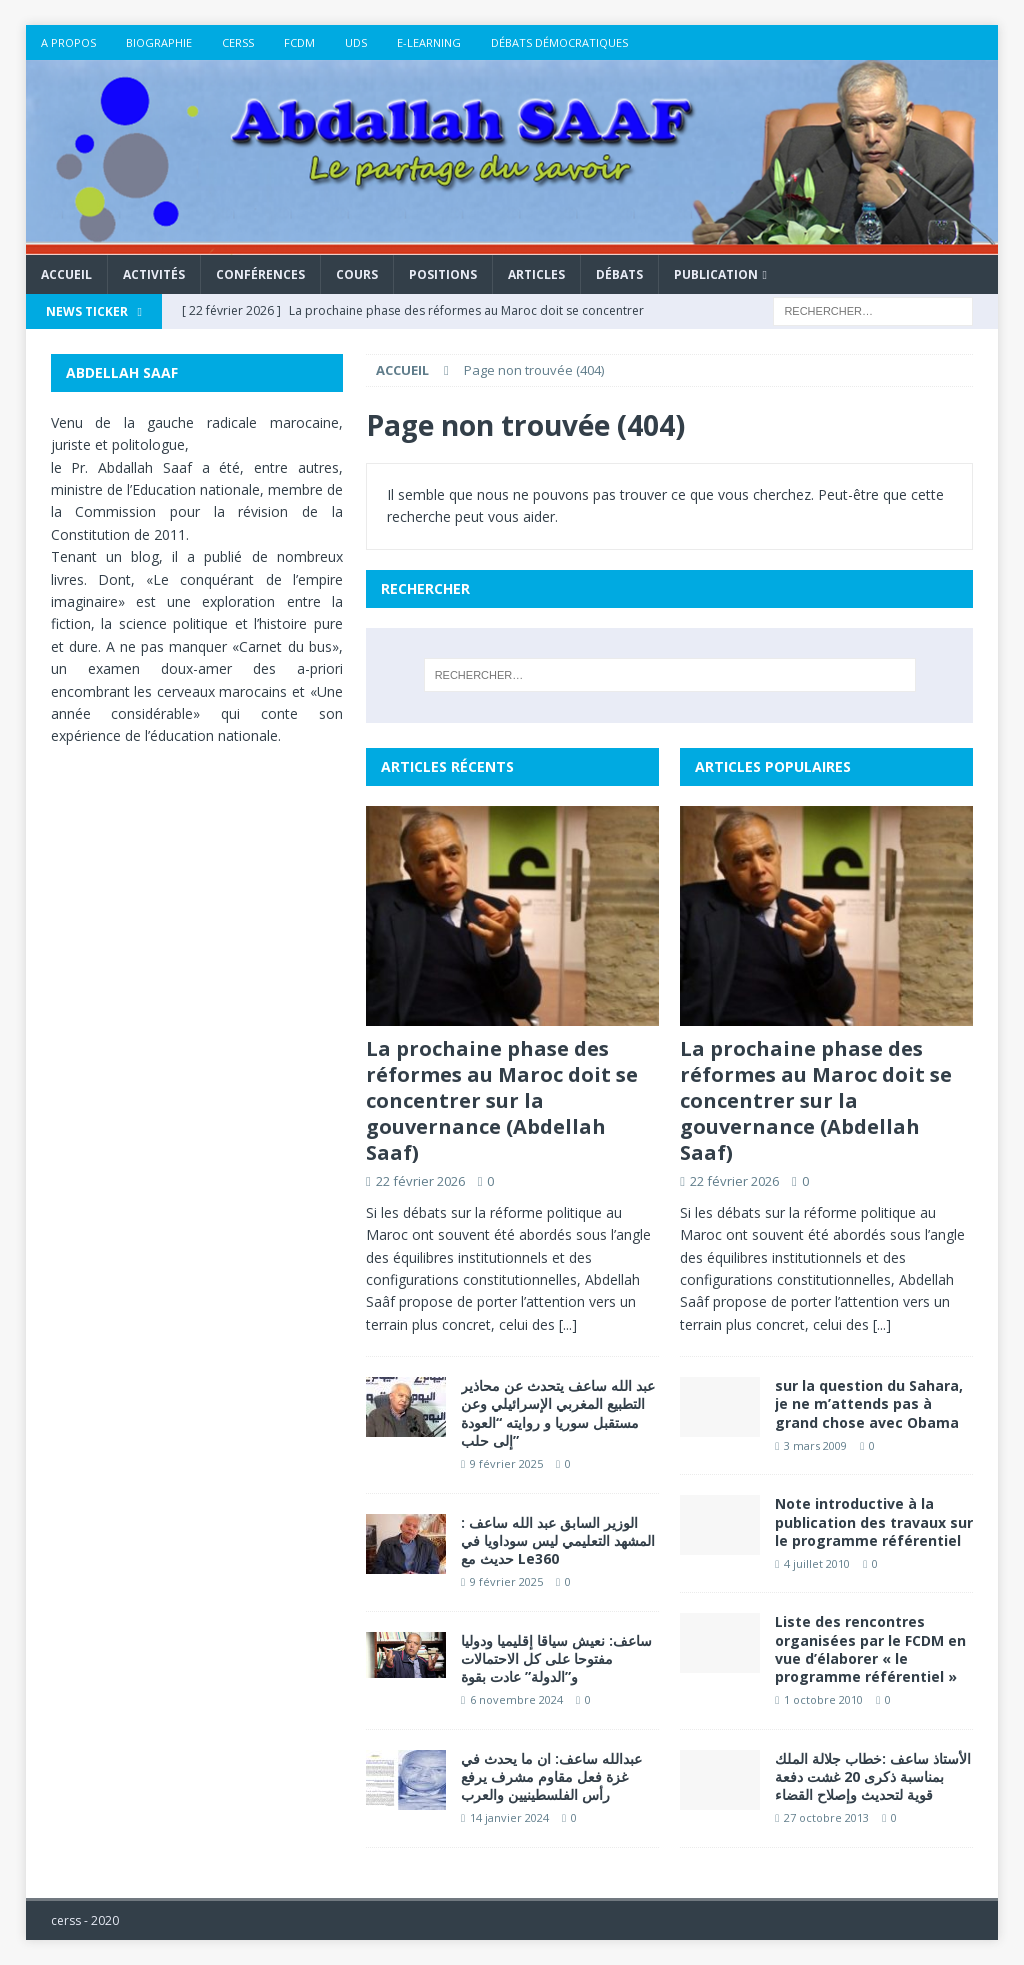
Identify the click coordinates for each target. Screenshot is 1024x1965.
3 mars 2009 (815, 1445)
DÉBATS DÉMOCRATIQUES (559, 42)
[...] (568, 1324)
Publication (716, 274)
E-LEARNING (429, 42)
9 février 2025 (506, 1463)
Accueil (66, 274)
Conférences (260, 274)
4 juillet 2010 (817, 1563)
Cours (357, 274)
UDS (356, 42)
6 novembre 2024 (516, 1699)
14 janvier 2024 (509, 1817)
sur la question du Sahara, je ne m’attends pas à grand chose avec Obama (869, 1403)
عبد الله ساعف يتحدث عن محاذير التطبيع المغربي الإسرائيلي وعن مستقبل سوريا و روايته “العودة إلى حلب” (558, 1413)
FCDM (299, 42)
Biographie (159, 42)
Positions (443, 274)
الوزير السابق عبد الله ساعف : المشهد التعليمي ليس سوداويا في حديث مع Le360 (558, 1540)
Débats (619, 274)
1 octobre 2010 (823, 1699)
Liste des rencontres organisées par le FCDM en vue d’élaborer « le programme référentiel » (870, 1649)
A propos (68, 42)
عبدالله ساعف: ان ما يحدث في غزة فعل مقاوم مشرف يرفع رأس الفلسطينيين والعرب (551, 1776)
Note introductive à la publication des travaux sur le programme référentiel (874, 1521)
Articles (536, 274)
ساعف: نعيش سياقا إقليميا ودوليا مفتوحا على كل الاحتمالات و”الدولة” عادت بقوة (556, 1658)
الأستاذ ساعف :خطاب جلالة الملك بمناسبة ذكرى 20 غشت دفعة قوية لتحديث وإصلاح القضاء (873, 1776)
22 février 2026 (420, 1181)
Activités (154, 274)
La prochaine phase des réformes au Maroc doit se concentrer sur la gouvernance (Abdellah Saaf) (502, 1100)
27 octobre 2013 (826, 1817)
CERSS (238, 42)
